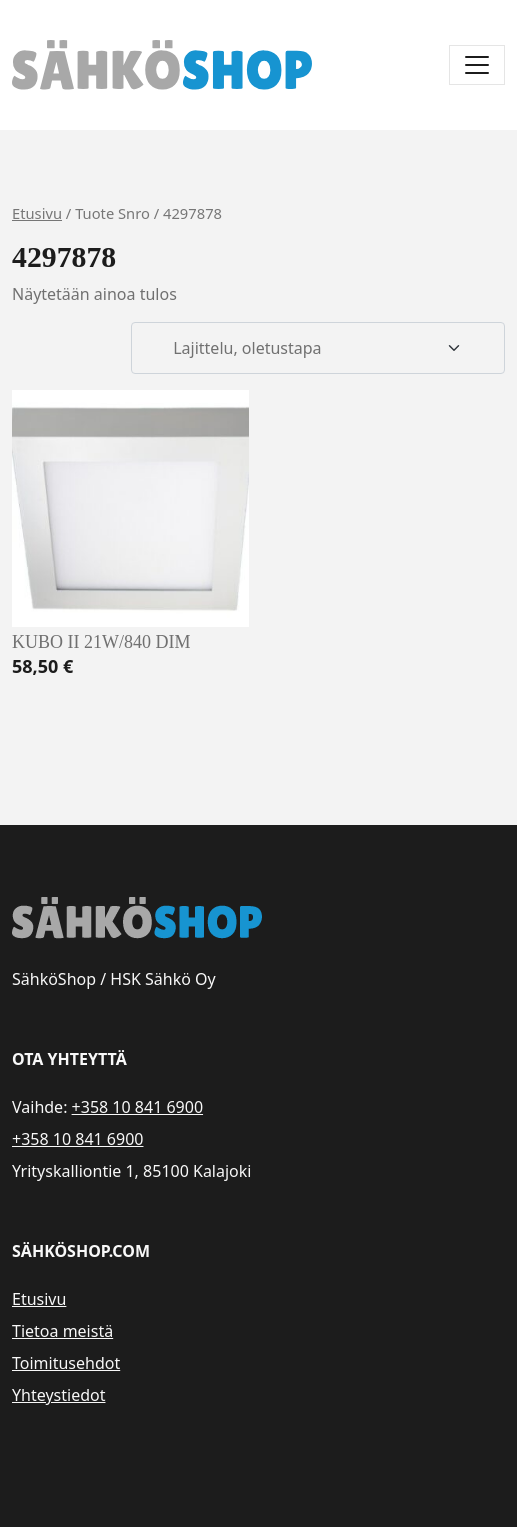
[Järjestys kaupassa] (318, 348)
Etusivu (37, 213)
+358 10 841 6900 (137, 1107)
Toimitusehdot (66, 1363)
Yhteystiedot (58, 1395)
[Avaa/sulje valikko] (477, 65)
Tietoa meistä (62, 1331)
